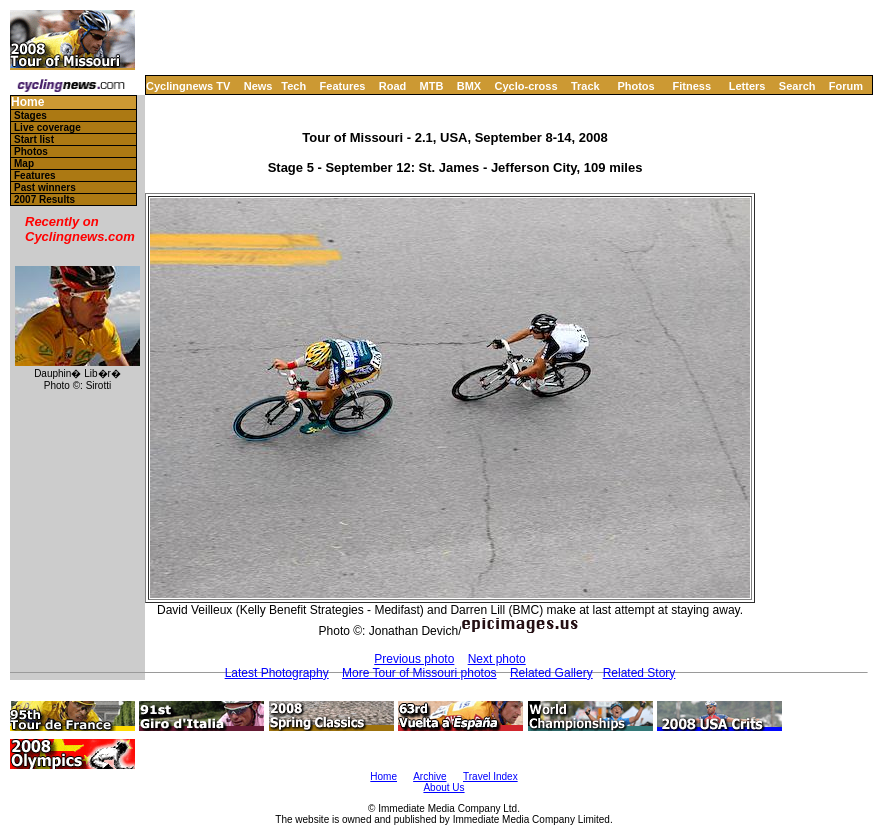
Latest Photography (277, 673)
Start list (34, 139)
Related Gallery (551, 673)
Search (797, 86)
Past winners (45, 187)
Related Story (639, 673)
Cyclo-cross (526, 86)
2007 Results (44, 199)
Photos (635, 86)
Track (585, 86)
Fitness (691, 86)
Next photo (497, 659)
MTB (432, 86)
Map (24, 163)
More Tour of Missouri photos (419, 673)
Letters (747, 86)
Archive (429, 776)
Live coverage (47, 127)
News (258, 86)
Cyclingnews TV (188, 86)
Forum (846, 86)
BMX (469, 86)
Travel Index (490, 776)
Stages (30, 115)
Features (343, 86)
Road (393, 86)
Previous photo (414, 659)
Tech (293, 86)
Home (27, 102)
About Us (443, 787)
